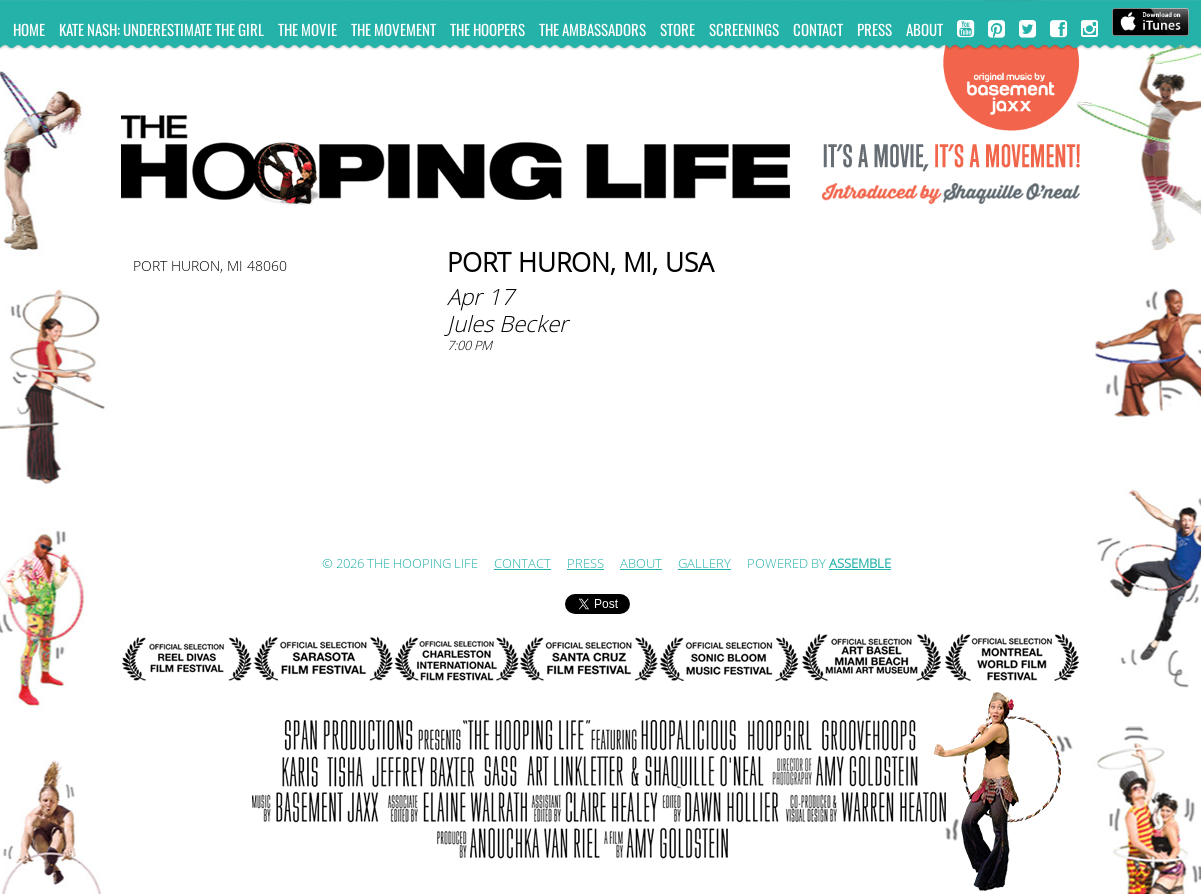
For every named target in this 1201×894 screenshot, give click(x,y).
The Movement (393, 29)
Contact (818, 29)
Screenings (744, 29)
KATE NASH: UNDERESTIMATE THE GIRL (161, 29)
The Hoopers (487, 29)
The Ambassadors (592, 29)
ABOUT (924, 29)
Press (874, 29)
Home (29, 29)
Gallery (704, 564)
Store (677, 29)
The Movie (307, 29)
